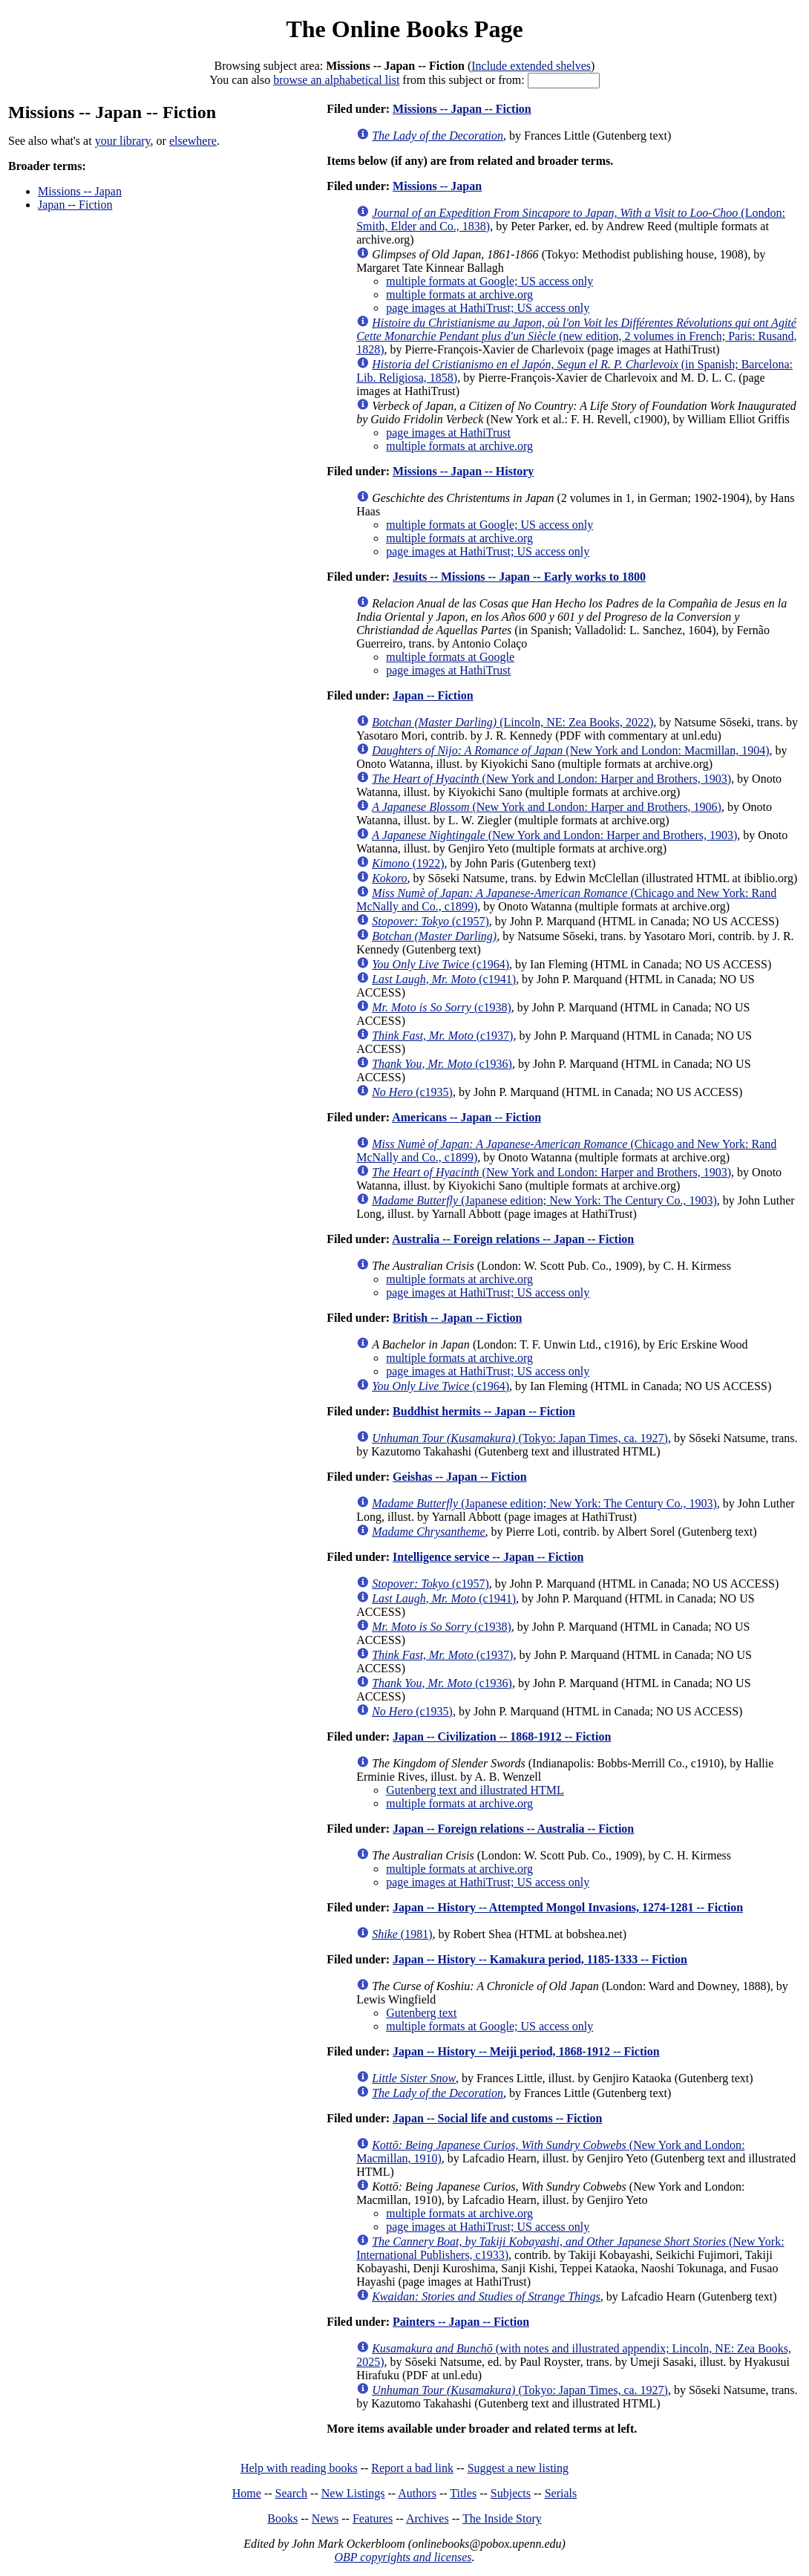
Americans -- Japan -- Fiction (466, 1117)
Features (373, 2518)
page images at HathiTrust (448, 432)
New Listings (353, 2493)
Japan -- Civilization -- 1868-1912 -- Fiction (502, 1736)
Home (246, 2493)
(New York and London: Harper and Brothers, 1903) (551, 778)
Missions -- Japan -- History (463, 471)
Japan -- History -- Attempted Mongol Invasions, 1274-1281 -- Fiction (568, 1907)
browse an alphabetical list (336, 80)
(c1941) (444, 979)
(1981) (402, 1934)
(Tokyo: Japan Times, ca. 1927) (520, 1438)
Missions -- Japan (80, 191)
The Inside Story (502, 2518)
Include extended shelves (531, 65)
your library (123, 140)
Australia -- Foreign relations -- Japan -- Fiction (513, 1239)
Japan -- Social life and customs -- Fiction (497, 2118)
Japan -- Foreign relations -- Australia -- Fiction (513, 1828)
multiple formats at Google (450, 656)
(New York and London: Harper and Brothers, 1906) (546, 806)
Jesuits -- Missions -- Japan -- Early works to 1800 (519, 576)
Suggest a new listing (518, 2468)
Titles (463, 2493)
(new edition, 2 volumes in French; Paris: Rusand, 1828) (576, 336)
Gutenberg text (421, 2012)
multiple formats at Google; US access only (489, 281)
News (325, 2518)
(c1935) (412, 1092)
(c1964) (440, 964)
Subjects (511, 2493)
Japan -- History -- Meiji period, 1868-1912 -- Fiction (526, 2051)
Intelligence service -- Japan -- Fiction (488, 1557)
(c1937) (442, 1035)
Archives (427, 2518)
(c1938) (441, 1007)
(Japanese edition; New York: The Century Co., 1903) (544, 1200)
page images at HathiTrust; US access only (487, 307)
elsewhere (193, 140)
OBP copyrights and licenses (402, 2557)
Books (282, 2518)
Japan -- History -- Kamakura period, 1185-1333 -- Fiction (540, 1959)
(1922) (408, 863)
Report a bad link (412, 2468)
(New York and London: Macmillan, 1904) (570, 750)
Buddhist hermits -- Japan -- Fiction (484, 1411)
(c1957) (430, 921)
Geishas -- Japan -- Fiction (459, 1476)
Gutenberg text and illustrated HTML (475, 1790)
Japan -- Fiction (75, 204)
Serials (561, 2493)
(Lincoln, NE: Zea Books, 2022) (512, 722)
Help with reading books (299, 2468)
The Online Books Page (404, 29)
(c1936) (442, 1063)
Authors (417, 2493)
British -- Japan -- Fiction (457, 1317)
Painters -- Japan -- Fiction (461, 2321)
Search (291, 2493)
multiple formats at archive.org (459, 294)
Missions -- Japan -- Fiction (462, 108)
